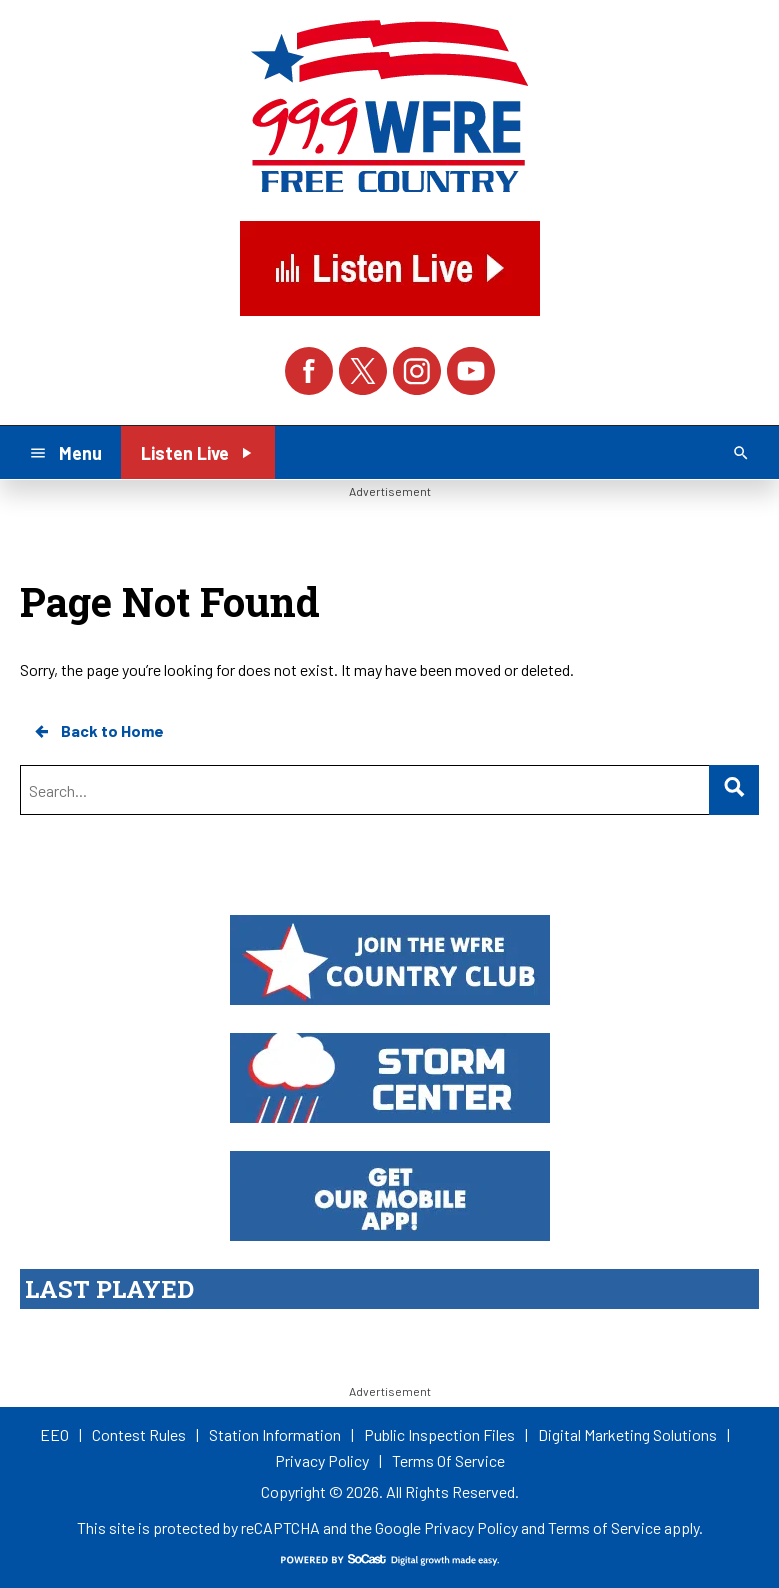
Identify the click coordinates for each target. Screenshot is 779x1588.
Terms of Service (604, 1527)
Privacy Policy (471, 1527)
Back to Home (98, 731)
